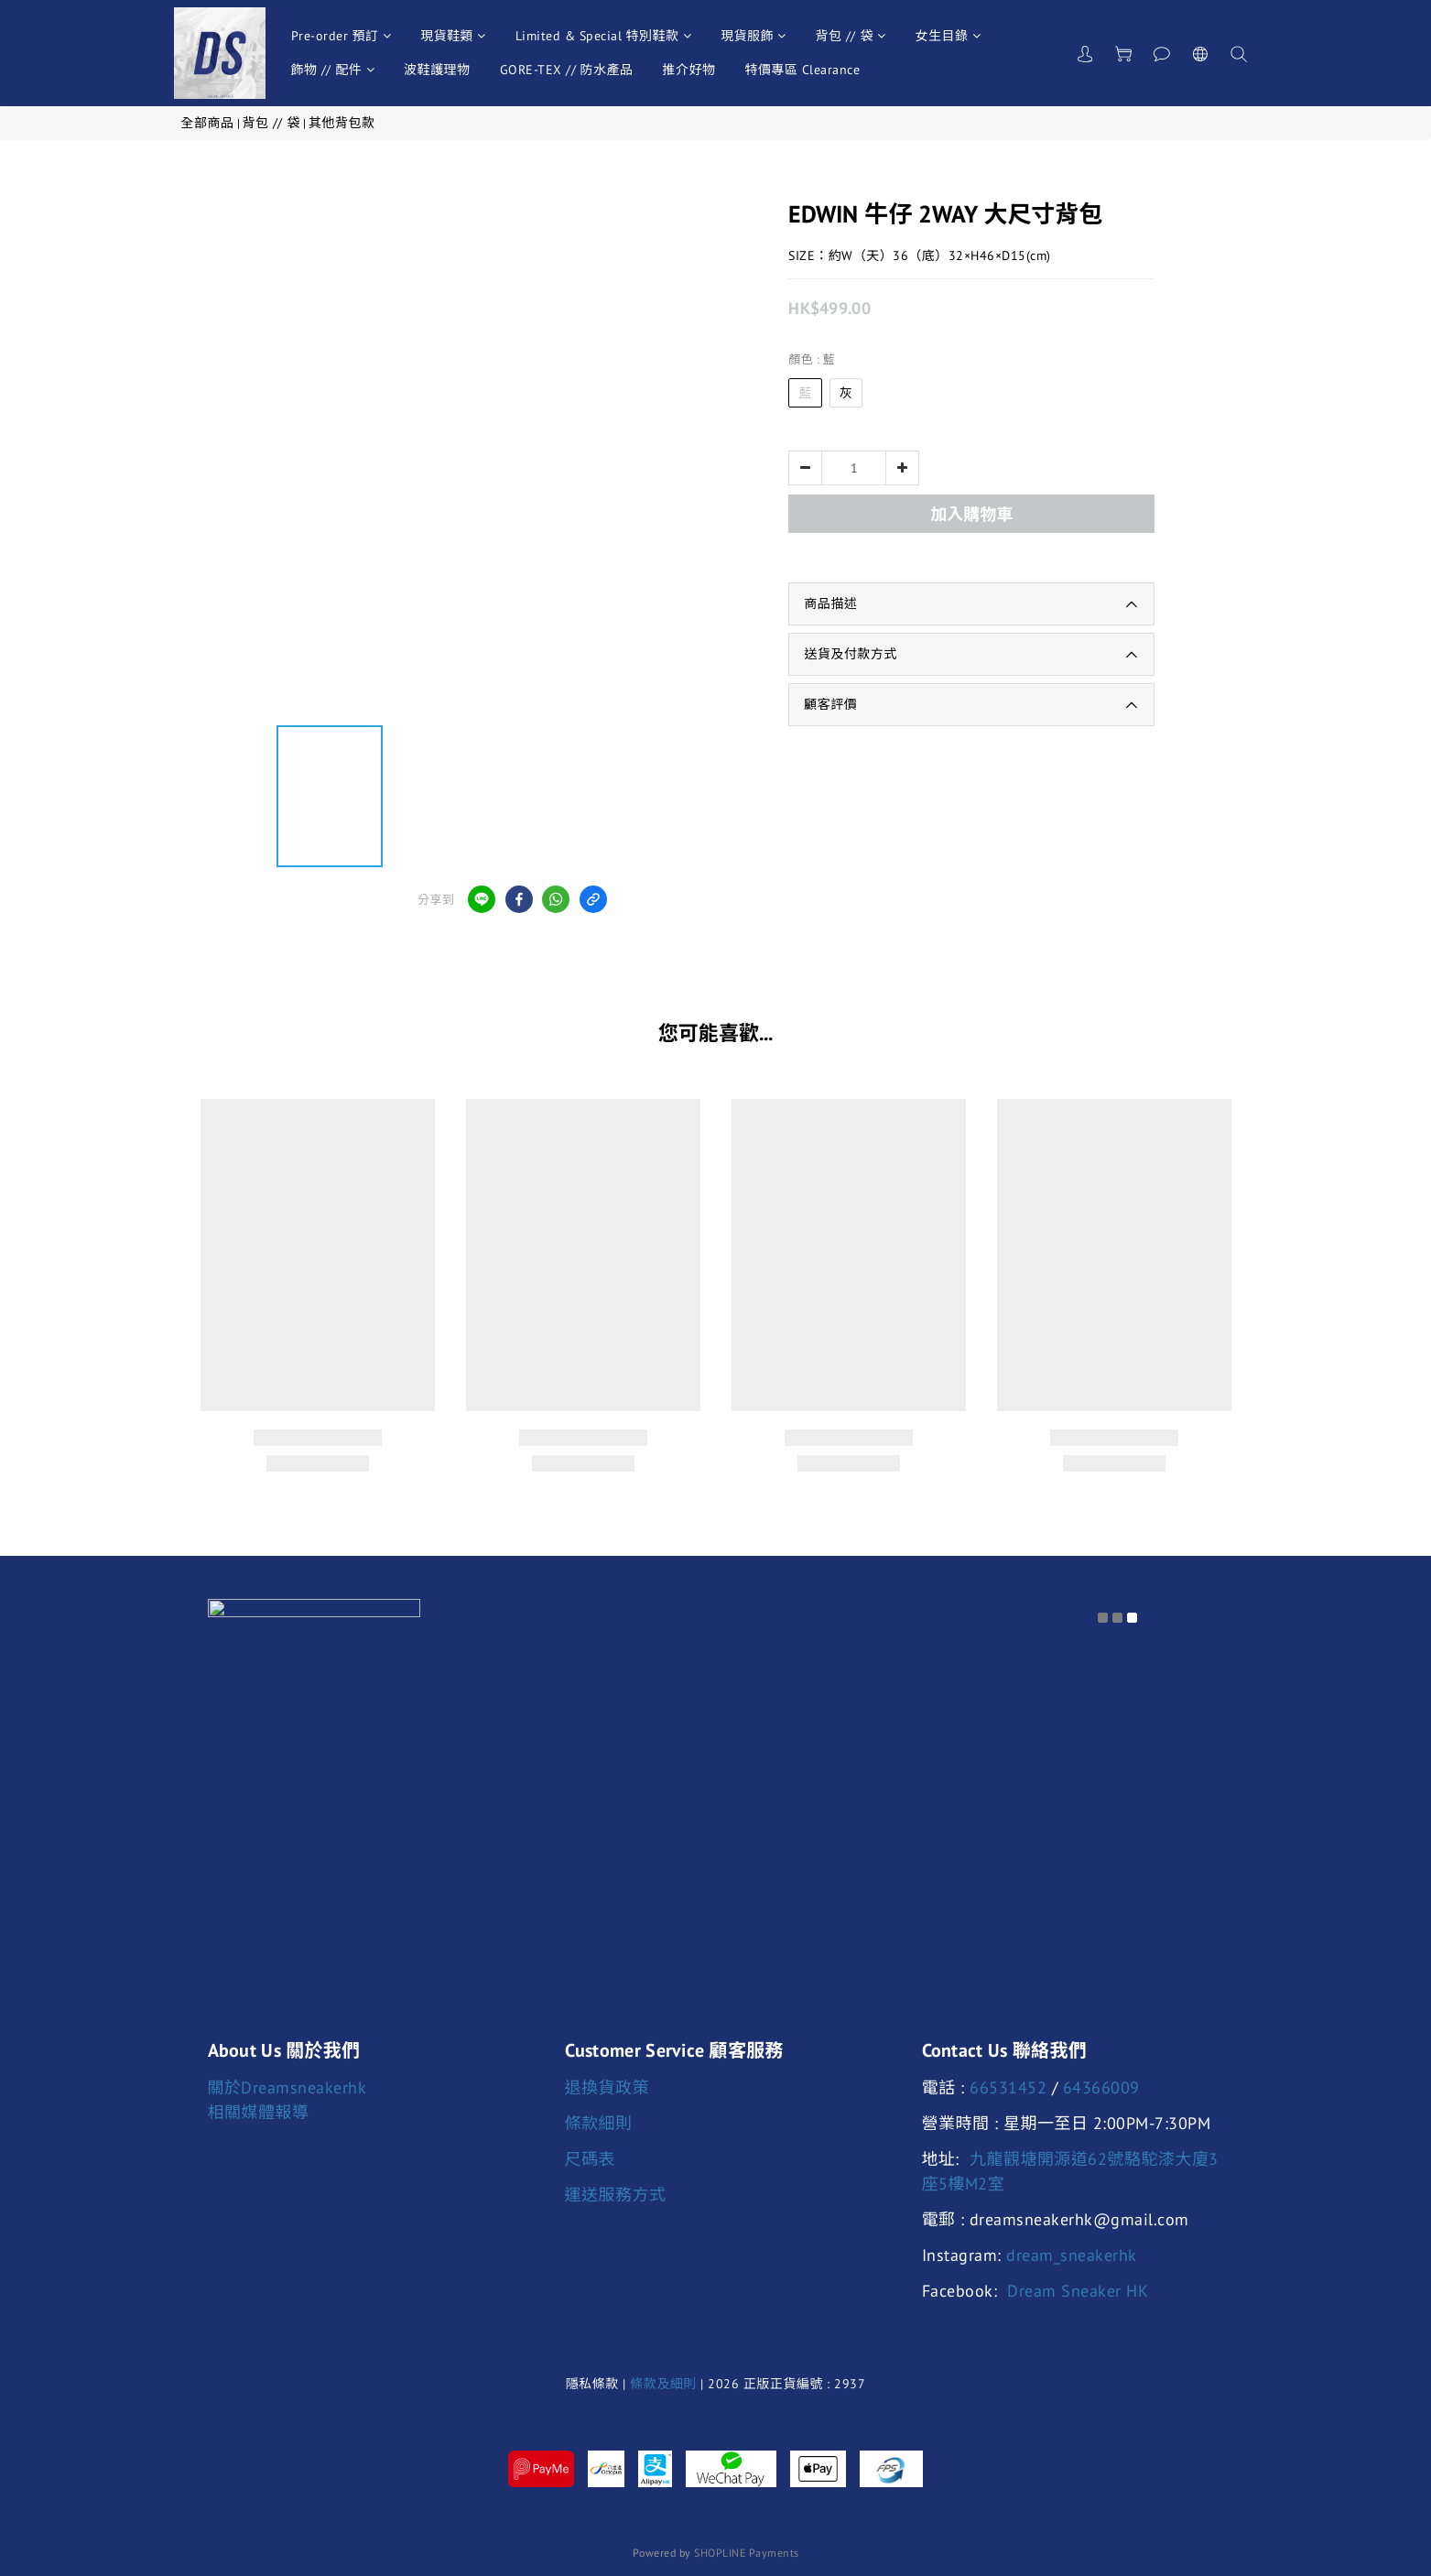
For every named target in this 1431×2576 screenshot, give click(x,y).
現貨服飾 (753, 35)
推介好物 (689, 69)
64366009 (1101, 2087)
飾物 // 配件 (333, 69)
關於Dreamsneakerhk (287, 2087)
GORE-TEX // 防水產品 (567, 69)
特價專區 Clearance (803, 69)
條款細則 (599, 2123)
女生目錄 (948, 35)
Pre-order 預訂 (341, 35)
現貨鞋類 (453, 35)
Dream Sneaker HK (1077, 2290)
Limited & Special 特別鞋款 (603, 35)
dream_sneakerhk (1071, 2255)
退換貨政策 (607, 2087)
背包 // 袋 (851, 35)
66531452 (1008, 2087)
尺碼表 (590, 2158)
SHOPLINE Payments (746, 2553)
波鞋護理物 (437, 69)
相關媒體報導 (258, 2112)
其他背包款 (342, 122)
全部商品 (207, 122)
